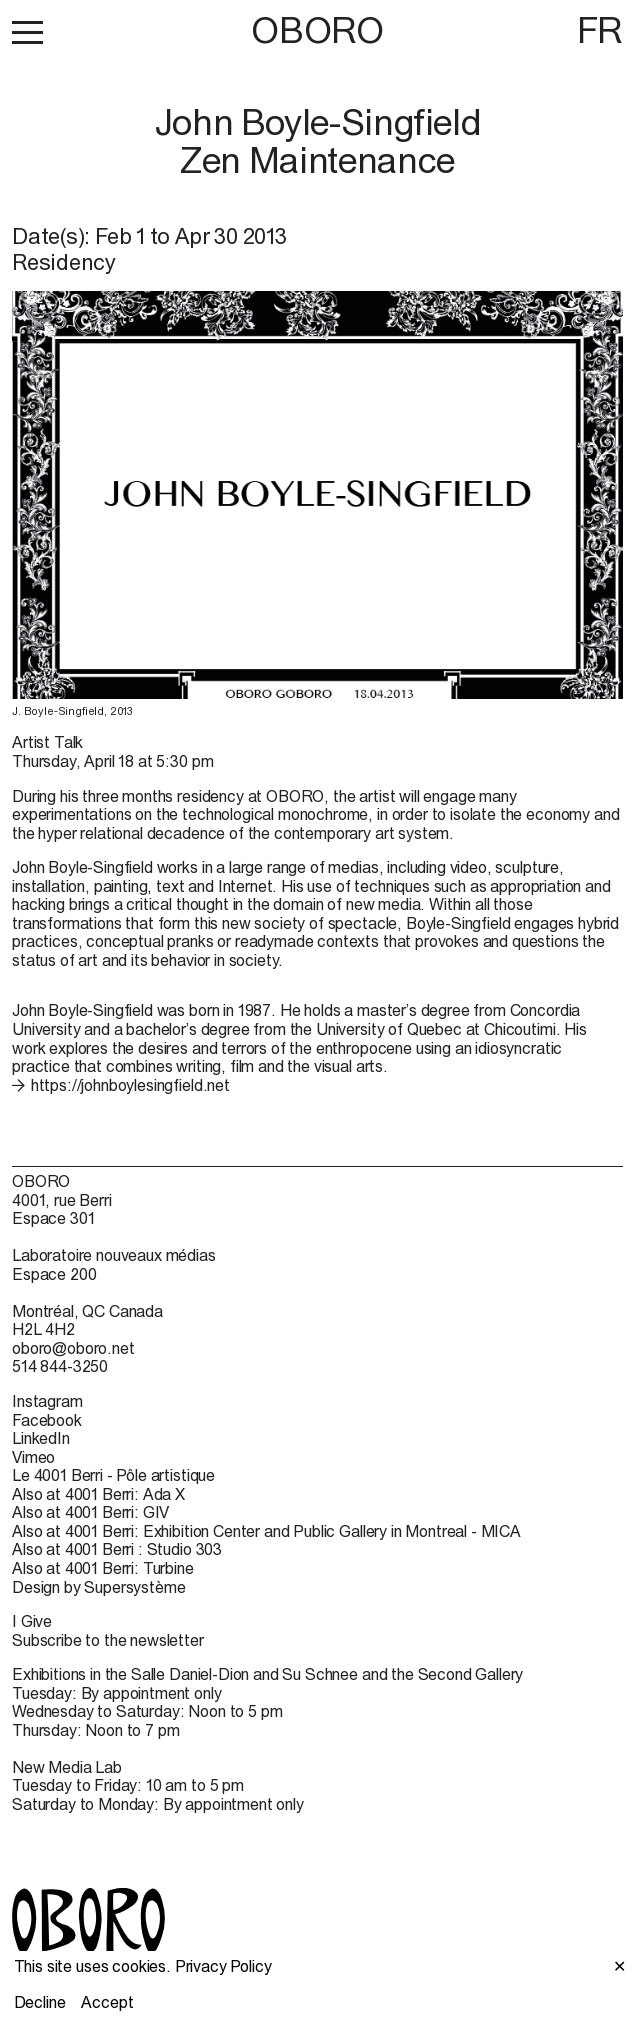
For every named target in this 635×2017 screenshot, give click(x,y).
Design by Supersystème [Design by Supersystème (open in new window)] (98, 1587)
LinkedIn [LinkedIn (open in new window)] (41, 1438)
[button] (27, 32)
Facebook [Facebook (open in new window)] (47, 1420)
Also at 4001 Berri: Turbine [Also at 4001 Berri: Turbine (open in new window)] (103, 1568)
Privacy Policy (223, 1966)
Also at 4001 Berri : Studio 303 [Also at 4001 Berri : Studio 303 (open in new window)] (117, 1549)
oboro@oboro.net (73, 1348)
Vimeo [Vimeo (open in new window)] (33, 1457)
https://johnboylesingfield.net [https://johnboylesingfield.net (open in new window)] (130, 1085)
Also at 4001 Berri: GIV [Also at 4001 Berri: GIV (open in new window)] (90, 1512)
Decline (40, 2002)
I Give (32, 1621)
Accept (107, 2002)
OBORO (317, 30)
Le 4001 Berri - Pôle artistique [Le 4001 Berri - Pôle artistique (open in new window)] (113, 1475)
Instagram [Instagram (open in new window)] (47, 1401)
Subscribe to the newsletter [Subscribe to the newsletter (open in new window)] (108, 1640)
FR (600, 30)
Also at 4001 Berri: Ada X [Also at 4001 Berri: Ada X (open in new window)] (98, 1494)
